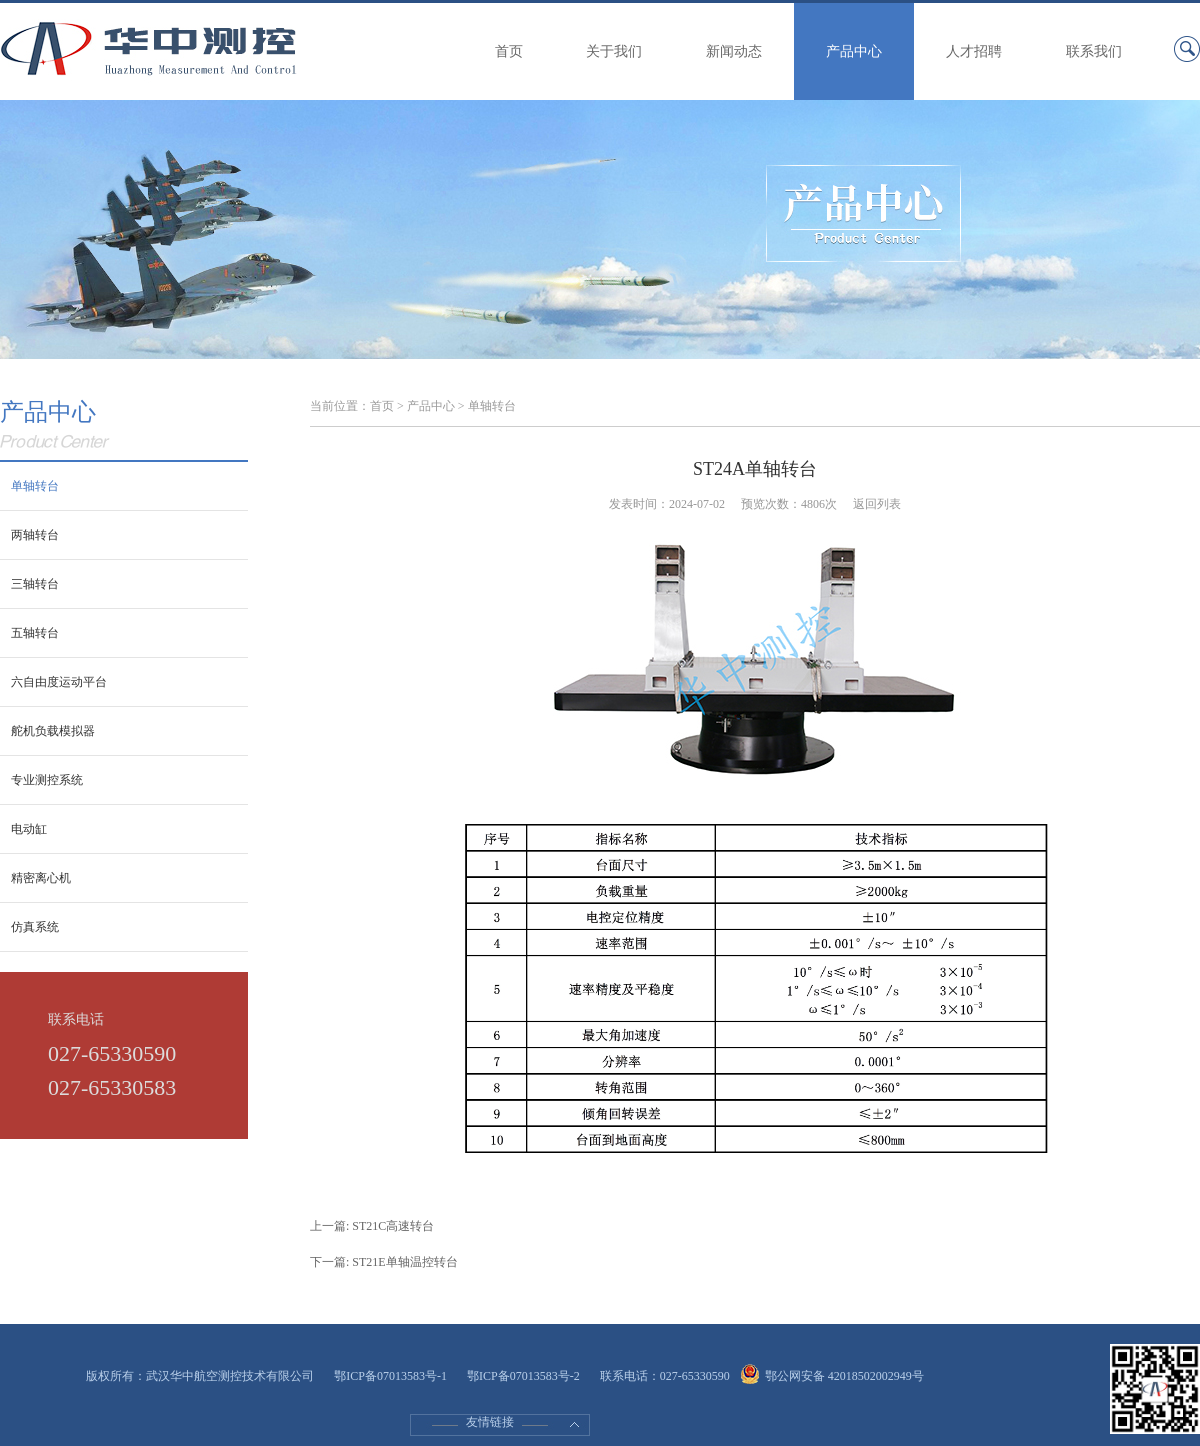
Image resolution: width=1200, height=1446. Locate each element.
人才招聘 (974, 51)
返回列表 (877, 504)
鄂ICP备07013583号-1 (390, 1376)
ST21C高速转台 (393, 1226)
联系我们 (1094, 51)
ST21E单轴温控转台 (404, 1262)
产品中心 (854, 51)
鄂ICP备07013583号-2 (523, 1376)
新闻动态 (734, 51)
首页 (509, 51)
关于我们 (614, 51)
